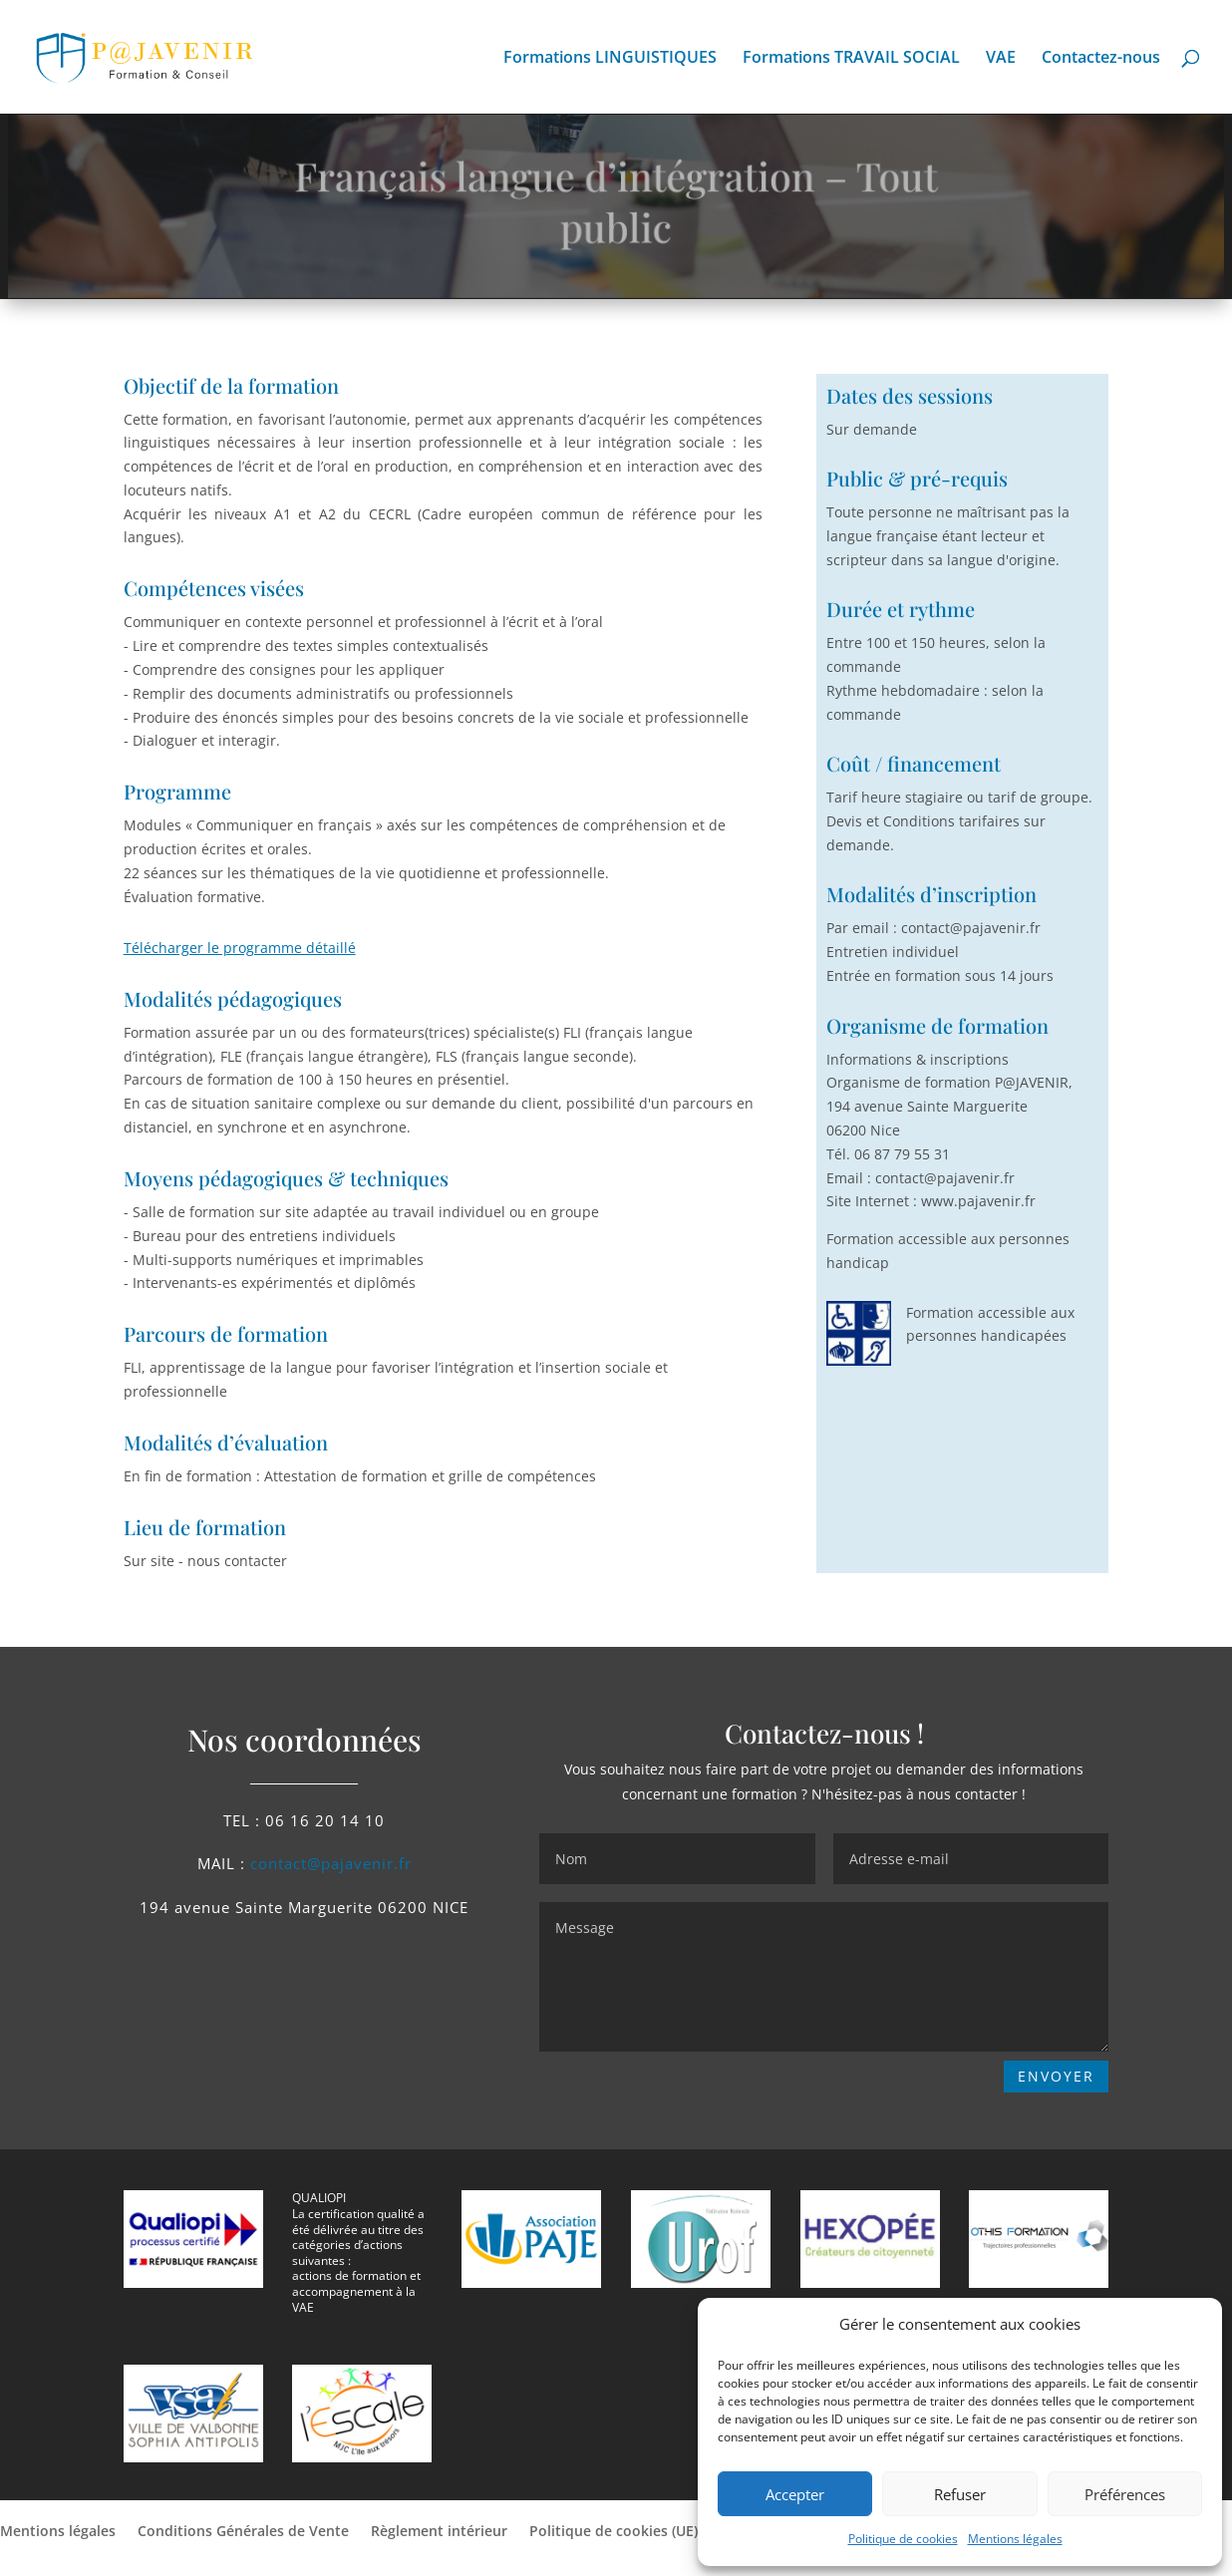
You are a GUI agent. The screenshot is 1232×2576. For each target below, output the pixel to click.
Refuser (960, 2494)
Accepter (795, 2494)
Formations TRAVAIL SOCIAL (851, 59)
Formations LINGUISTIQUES (610, 59)
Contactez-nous (1101, 59)
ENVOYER (1056, 2076)
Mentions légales (1015, 2538)
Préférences (1124, 2494)
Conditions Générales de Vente (243, 2532)
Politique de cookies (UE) (613, 2532)
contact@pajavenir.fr (331, 1863)
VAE (1001, 59)
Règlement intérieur (439, 2532)
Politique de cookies (903, 2538)
